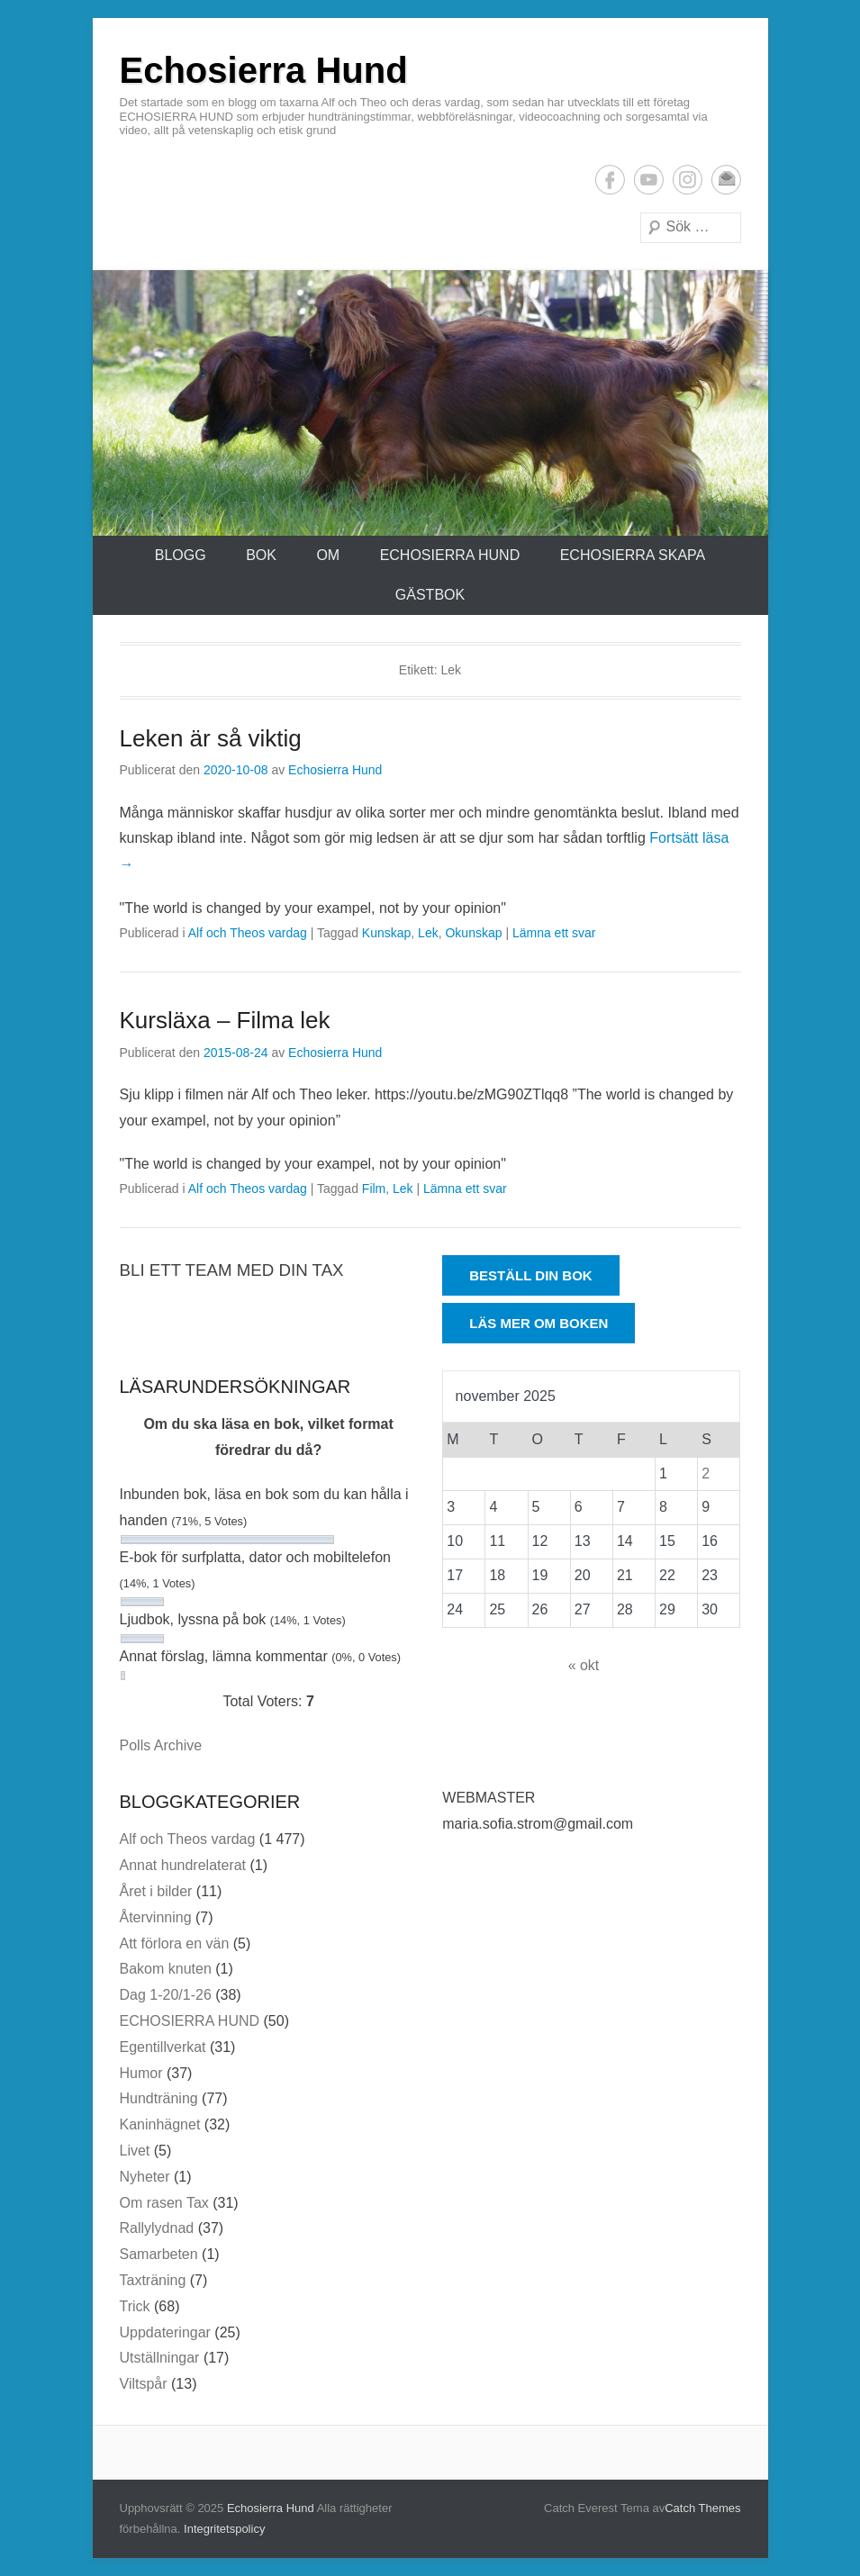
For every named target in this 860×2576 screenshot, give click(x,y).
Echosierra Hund (264, 70)
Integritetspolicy (224, 2528)
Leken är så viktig (211, 738)
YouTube (649, 179)
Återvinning (156, 1917)
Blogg (180, 555)
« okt (584, 1665)
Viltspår (143, 2383)
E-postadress (726, 179)
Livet (135, 2150)
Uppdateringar (165, 2332)
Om (327, 555)
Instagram (687, 179)
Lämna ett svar (554, 933)
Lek (428, 933)
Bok (261, 555)
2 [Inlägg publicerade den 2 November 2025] (706, 1473)
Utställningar (160, 2357)
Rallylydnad (157, 2228)
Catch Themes (702, 2508)
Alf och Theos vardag (247, 933)
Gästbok (430, 594)
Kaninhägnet (160, 2124)
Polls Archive (161, 1745)
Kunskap (386, 933)
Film (373, 1188)
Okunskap (473, 933)
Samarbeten (159, 2254)
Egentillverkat (163, 2047)
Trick (135, 2306)
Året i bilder (156, 1891)
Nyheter (145, 2176)
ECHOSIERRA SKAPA (633, 555)
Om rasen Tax (164, 2202)
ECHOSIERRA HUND (450, 555)
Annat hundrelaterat (183, 1865)
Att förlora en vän (175, 1943)
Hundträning (159, 2098)
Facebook (610, 179)
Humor (141, 2073)
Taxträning (153, 2280)
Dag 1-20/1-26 (166, 1994)
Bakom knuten (166, 1968)
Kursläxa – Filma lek (225, 1020)
